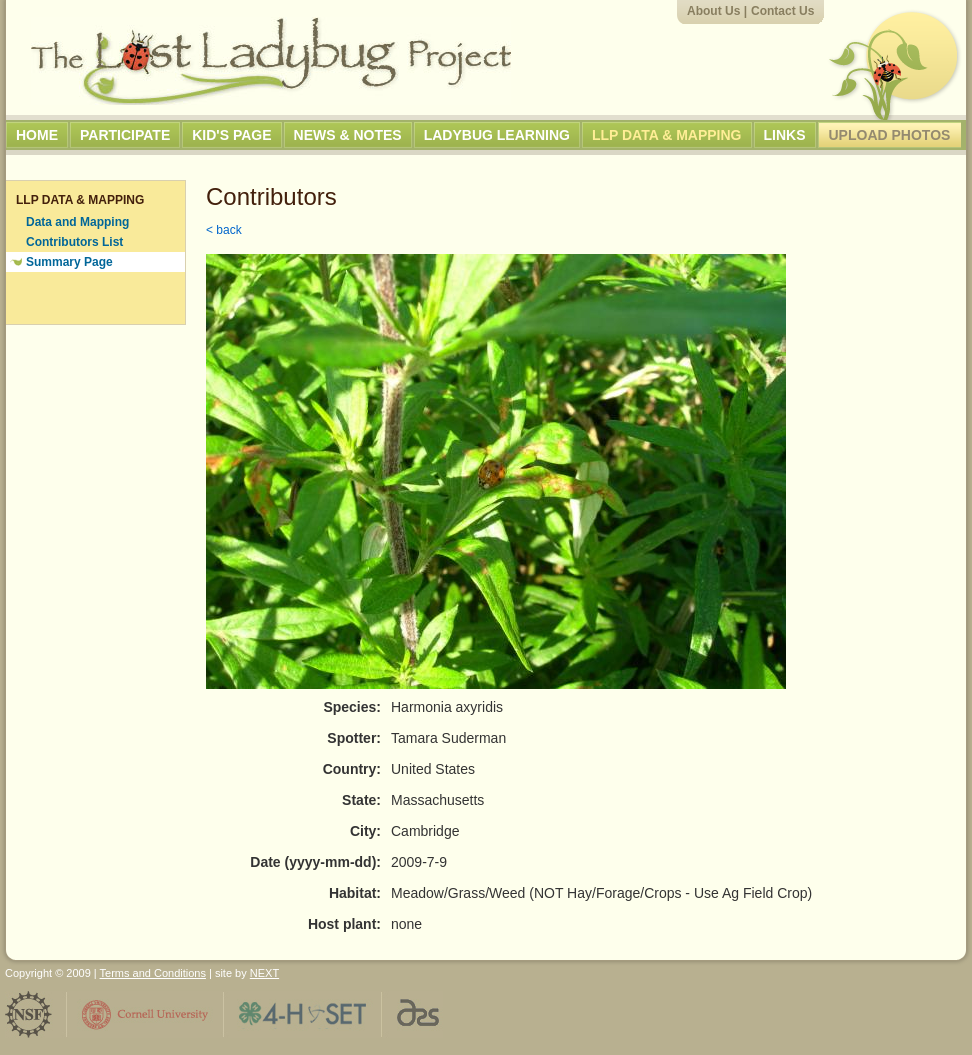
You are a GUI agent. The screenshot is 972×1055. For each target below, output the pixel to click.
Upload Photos (890, 135)
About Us (713, 11)
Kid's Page (231, 135)
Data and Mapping (77, 222)
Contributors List (74, 242)
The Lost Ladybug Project (271, 61)
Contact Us (782, 11)
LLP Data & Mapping (667, 135)
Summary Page (69, 262)
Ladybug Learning (497, 135)
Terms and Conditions (153, 973)
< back (224, 230)
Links (785, 135)
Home (37, 135)
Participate (125, 135)
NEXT (264, 973)
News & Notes (348, 135)
